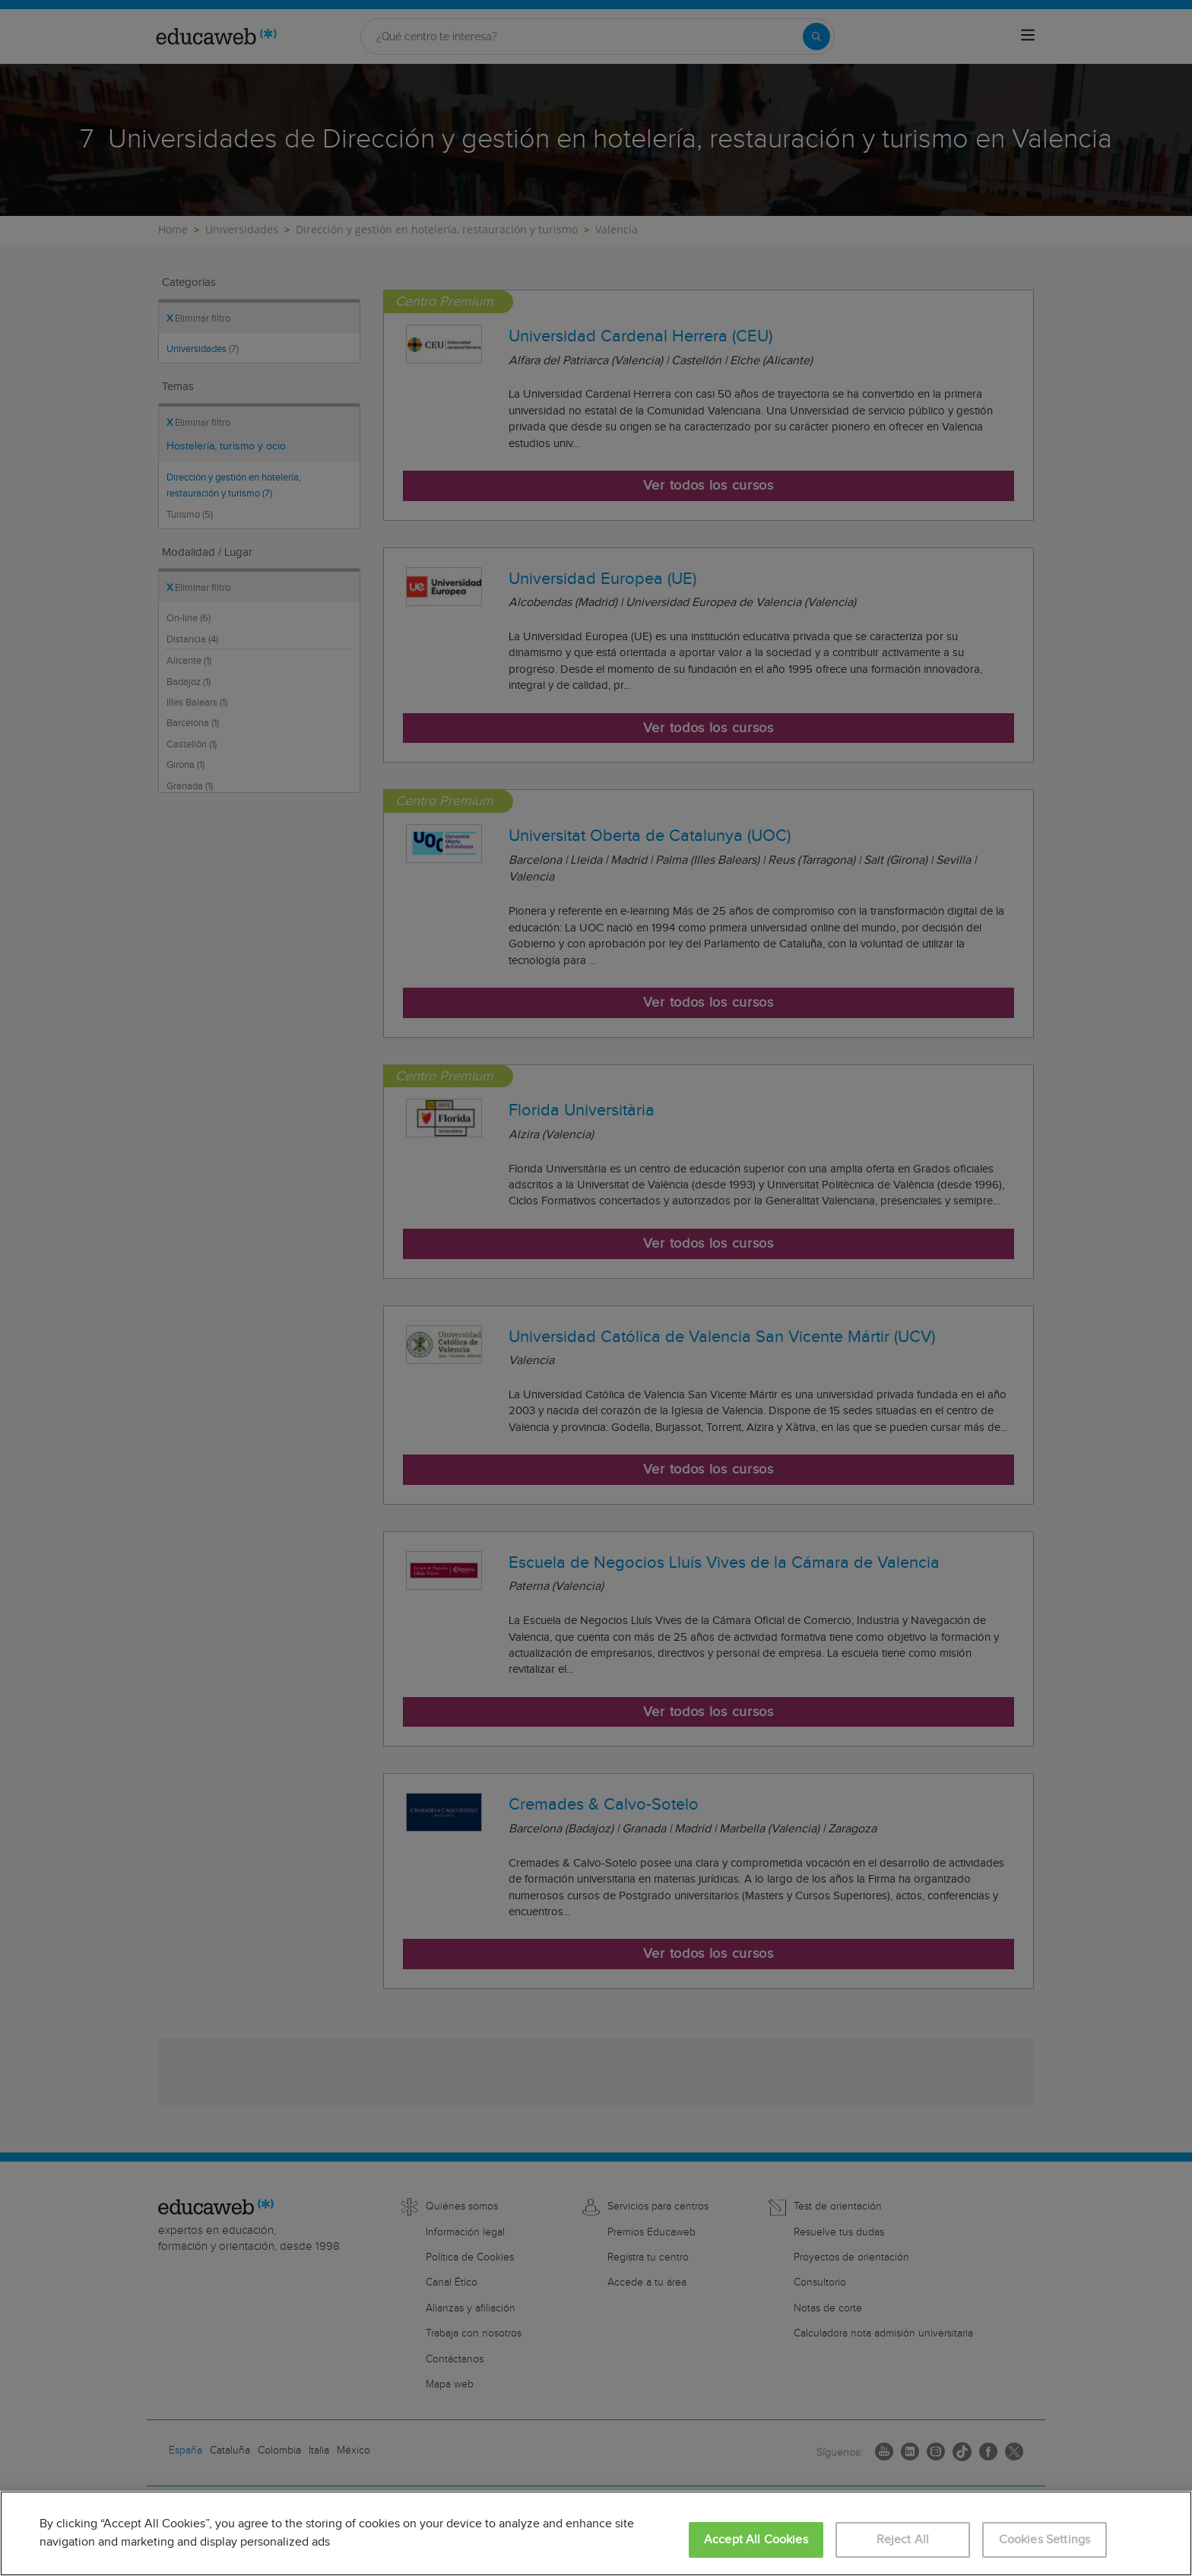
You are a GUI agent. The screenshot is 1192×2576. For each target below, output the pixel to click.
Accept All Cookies (756, 2540)
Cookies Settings (1045, 2540)
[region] (596, 2533)
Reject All (903, 2540)
